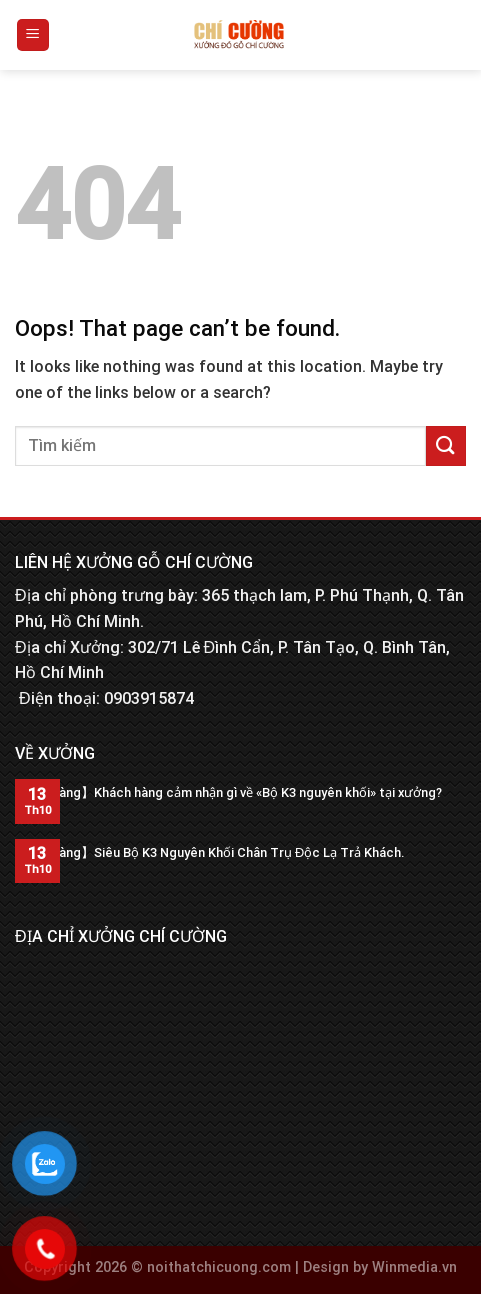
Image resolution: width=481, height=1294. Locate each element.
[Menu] (33, 35)
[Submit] (446, 445)
